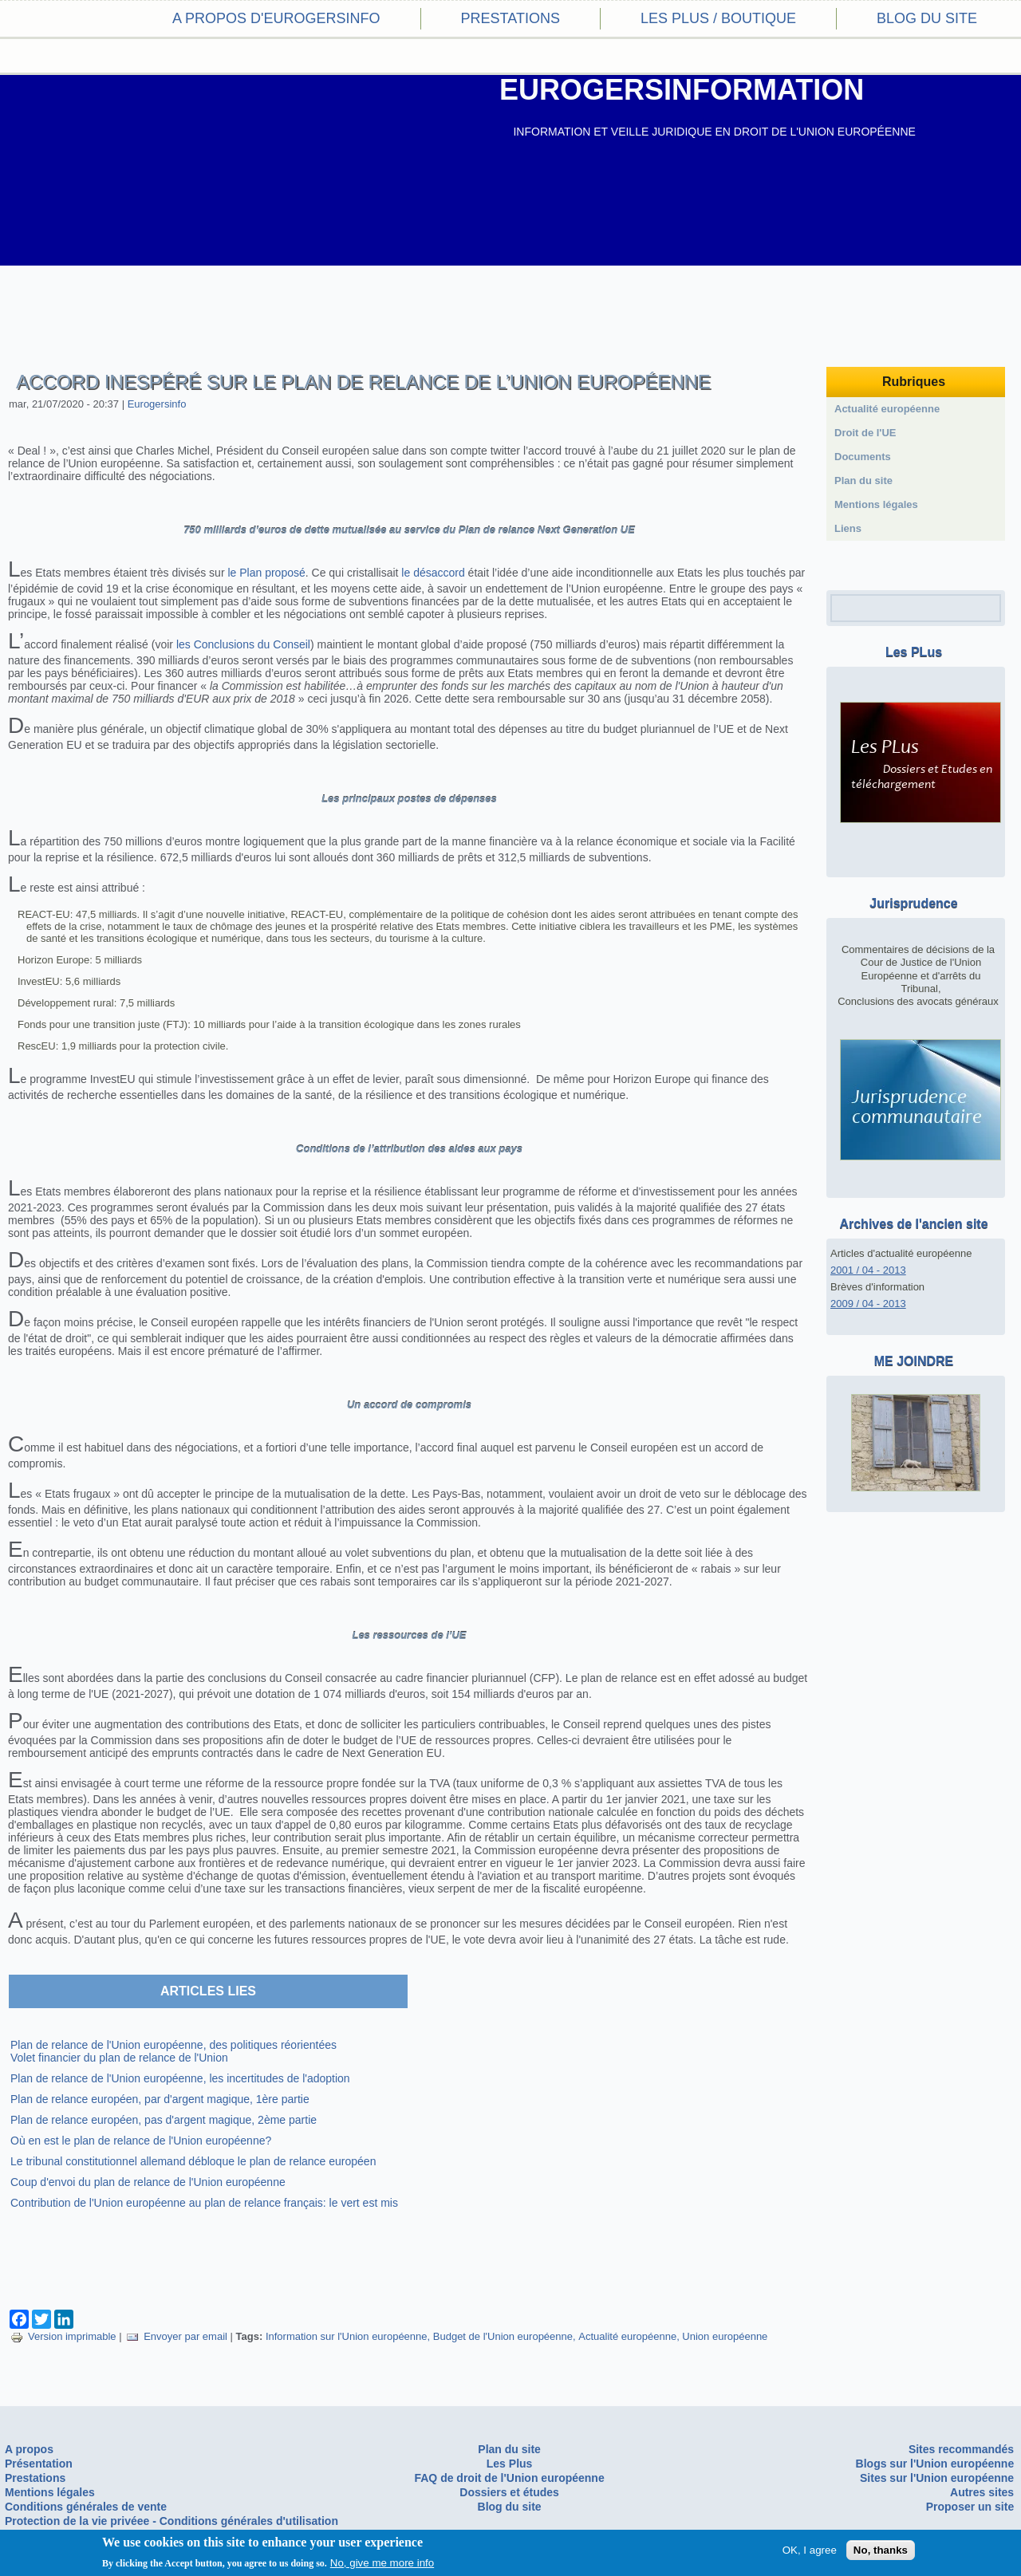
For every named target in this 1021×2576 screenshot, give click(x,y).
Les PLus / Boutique (718, 18)
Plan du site (863, 480)
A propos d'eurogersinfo (276, 18)
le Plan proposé (266, 572)
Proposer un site (970, 2506)
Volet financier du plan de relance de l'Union (119, 2057)
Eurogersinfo (157, 404)
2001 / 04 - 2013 (868, 1270)
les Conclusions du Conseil (243, 644)
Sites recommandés (961, 2449)
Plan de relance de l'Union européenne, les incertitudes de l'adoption (180, 2078)
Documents (862, 457)
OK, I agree (810, 2550)
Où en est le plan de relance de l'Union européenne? (140, 2140)
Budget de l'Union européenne (503, 2336)
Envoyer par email (176, 2336)
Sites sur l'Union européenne (937, 2478)
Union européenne (724, 2336)
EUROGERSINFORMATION (681, 89)
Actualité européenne (627, 2336)
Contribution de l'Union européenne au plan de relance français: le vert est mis (204, 2202)
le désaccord (432, 572)
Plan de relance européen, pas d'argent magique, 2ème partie (163, 2119)
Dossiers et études (509, 2492)
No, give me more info (382, 2563)
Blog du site (927, 18)
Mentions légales (876, 504)
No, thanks (880, 2550)
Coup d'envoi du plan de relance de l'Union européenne (148, 2182)
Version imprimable (63, 2336)
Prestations (510, 18)
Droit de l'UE (865, 433)
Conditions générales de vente (86, 2506)
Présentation (39, 2463)
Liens (847, 528)
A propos (29, 2449)
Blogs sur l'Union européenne (935, 2463)
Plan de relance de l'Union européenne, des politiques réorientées (173, 2044)
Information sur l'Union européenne (347, 2336)
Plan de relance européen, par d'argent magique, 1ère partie (159, 2099)
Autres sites (982, 2492)
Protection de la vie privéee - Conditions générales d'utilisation (171, 2521)
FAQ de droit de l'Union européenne (509, 2478)
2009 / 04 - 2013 (868, 1304)
